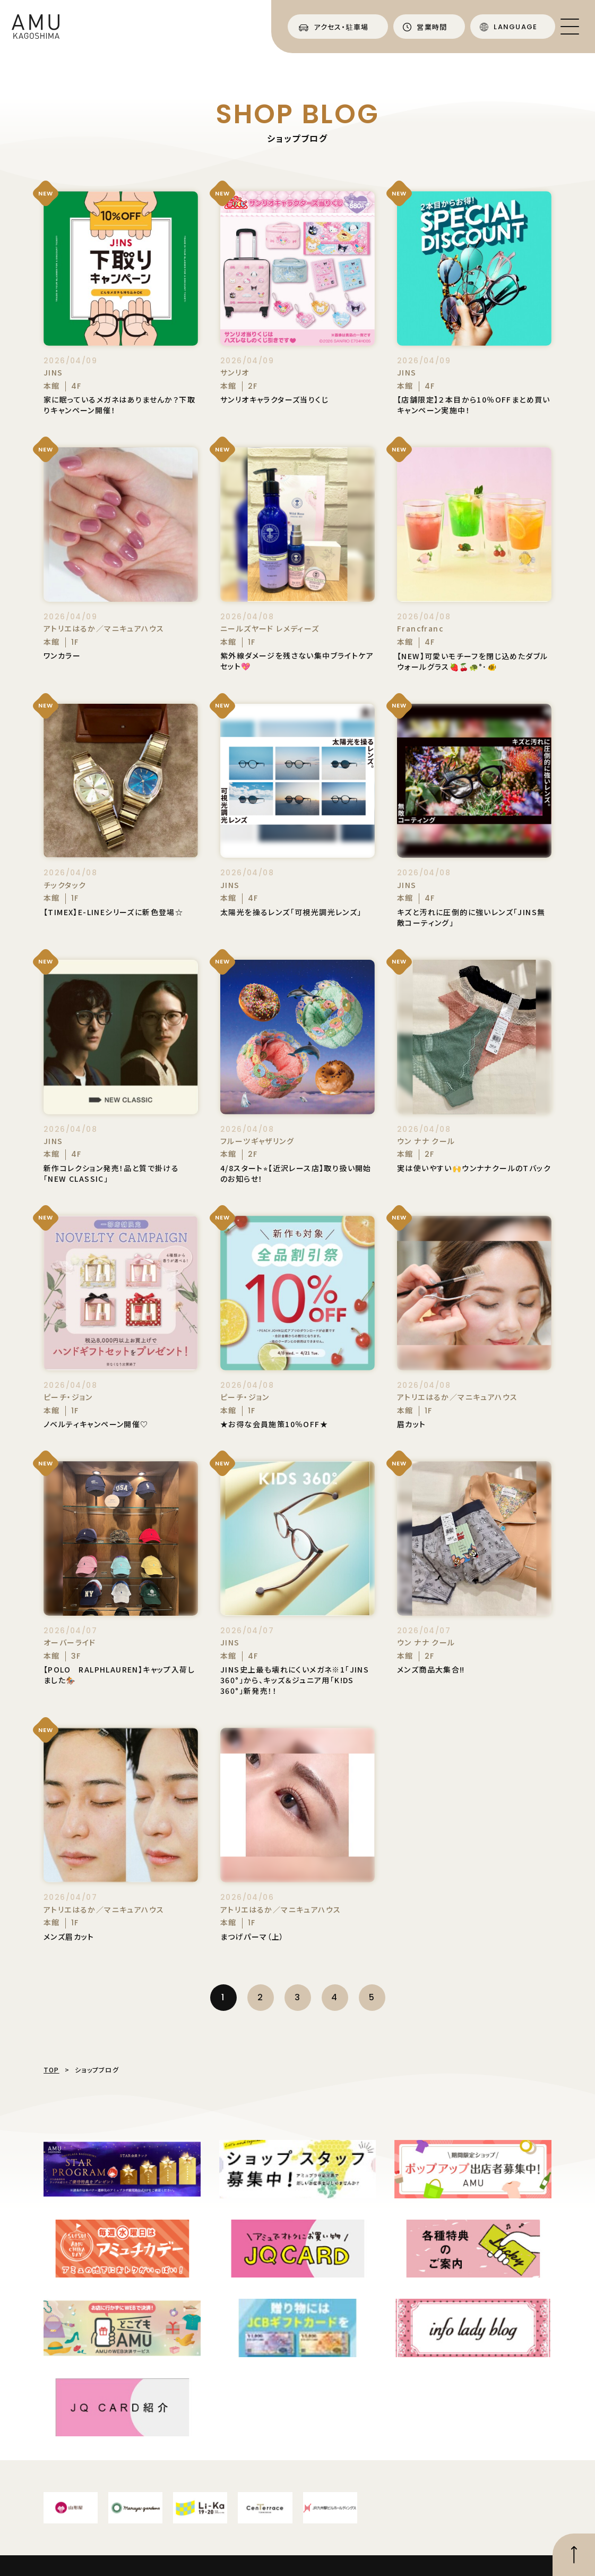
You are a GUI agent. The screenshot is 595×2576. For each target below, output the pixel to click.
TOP (51, 2069)
